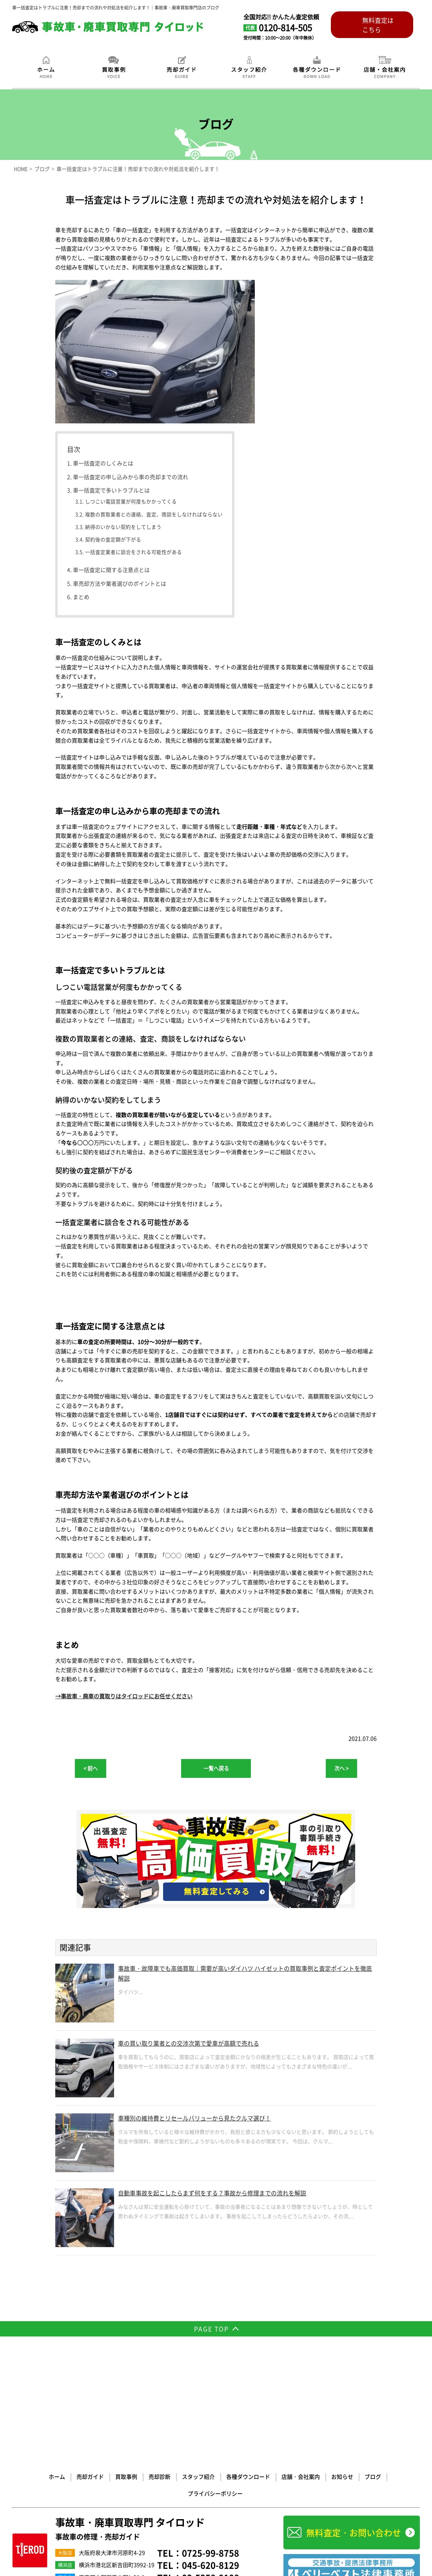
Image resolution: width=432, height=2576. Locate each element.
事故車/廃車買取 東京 (32, 2468)
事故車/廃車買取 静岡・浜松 (239, 2486)
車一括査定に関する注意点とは (111, 570)
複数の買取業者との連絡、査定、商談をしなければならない (154, 514)
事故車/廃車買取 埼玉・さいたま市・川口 (172, 2486)
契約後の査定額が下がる (113, 539)
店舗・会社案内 (267, 2359)
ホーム (28, 2359)
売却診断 (129, 2359)
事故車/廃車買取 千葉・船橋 (38, 2486)
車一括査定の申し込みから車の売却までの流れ (130, 477)
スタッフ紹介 (166, 2359)
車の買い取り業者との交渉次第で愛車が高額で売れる (198, 2044)
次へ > (341, 1768)
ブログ (338, 2359)
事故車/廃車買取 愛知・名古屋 (95, 2496)
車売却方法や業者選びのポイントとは (119, 583)
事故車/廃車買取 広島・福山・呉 (196, 2505)
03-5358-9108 (210, 2443)
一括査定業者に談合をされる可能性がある (133, 552)
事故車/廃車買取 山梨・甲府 (38, 2496)
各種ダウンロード (216, 2359)
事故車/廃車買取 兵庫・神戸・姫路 (131, 2505)
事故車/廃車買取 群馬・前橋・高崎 (99, 2486)
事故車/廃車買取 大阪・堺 (150, 2468)
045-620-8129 (210, 2431)
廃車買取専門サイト (94, 2514)
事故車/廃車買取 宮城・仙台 (93, 2477)
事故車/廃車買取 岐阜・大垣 (152, 2496)
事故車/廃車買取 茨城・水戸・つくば (215, 2477)
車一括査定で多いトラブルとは (111, 490)
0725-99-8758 (210, 2419)
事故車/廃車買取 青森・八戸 (38, 2477)
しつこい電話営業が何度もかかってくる (131, 501)
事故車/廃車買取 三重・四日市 (209, 2496)
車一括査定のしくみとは (103, 463)
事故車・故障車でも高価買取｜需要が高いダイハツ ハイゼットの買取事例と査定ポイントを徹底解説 (245, 1974)
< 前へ (90, 1768)
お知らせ (308, 2359)
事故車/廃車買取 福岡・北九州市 (42, 2514)
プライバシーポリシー (384, 2359)
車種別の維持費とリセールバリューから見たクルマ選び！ (204, 2119)
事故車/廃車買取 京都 (32, 2505)
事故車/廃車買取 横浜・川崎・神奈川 (89, 2468)
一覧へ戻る (216, 1768)
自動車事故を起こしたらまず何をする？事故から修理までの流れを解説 (224, 2193)
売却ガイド (60, 2359)
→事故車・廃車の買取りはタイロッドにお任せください (123, 1696)
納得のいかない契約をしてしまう (123, 526)
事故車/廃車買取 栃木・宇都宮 (150, 2477)
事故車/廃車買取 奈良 (75, 2505)
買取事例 (96, 2359)
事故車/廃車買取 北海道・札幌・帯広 (211, 2468)
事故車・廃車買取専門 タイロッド (138, 2395)
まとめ (81, 597)
